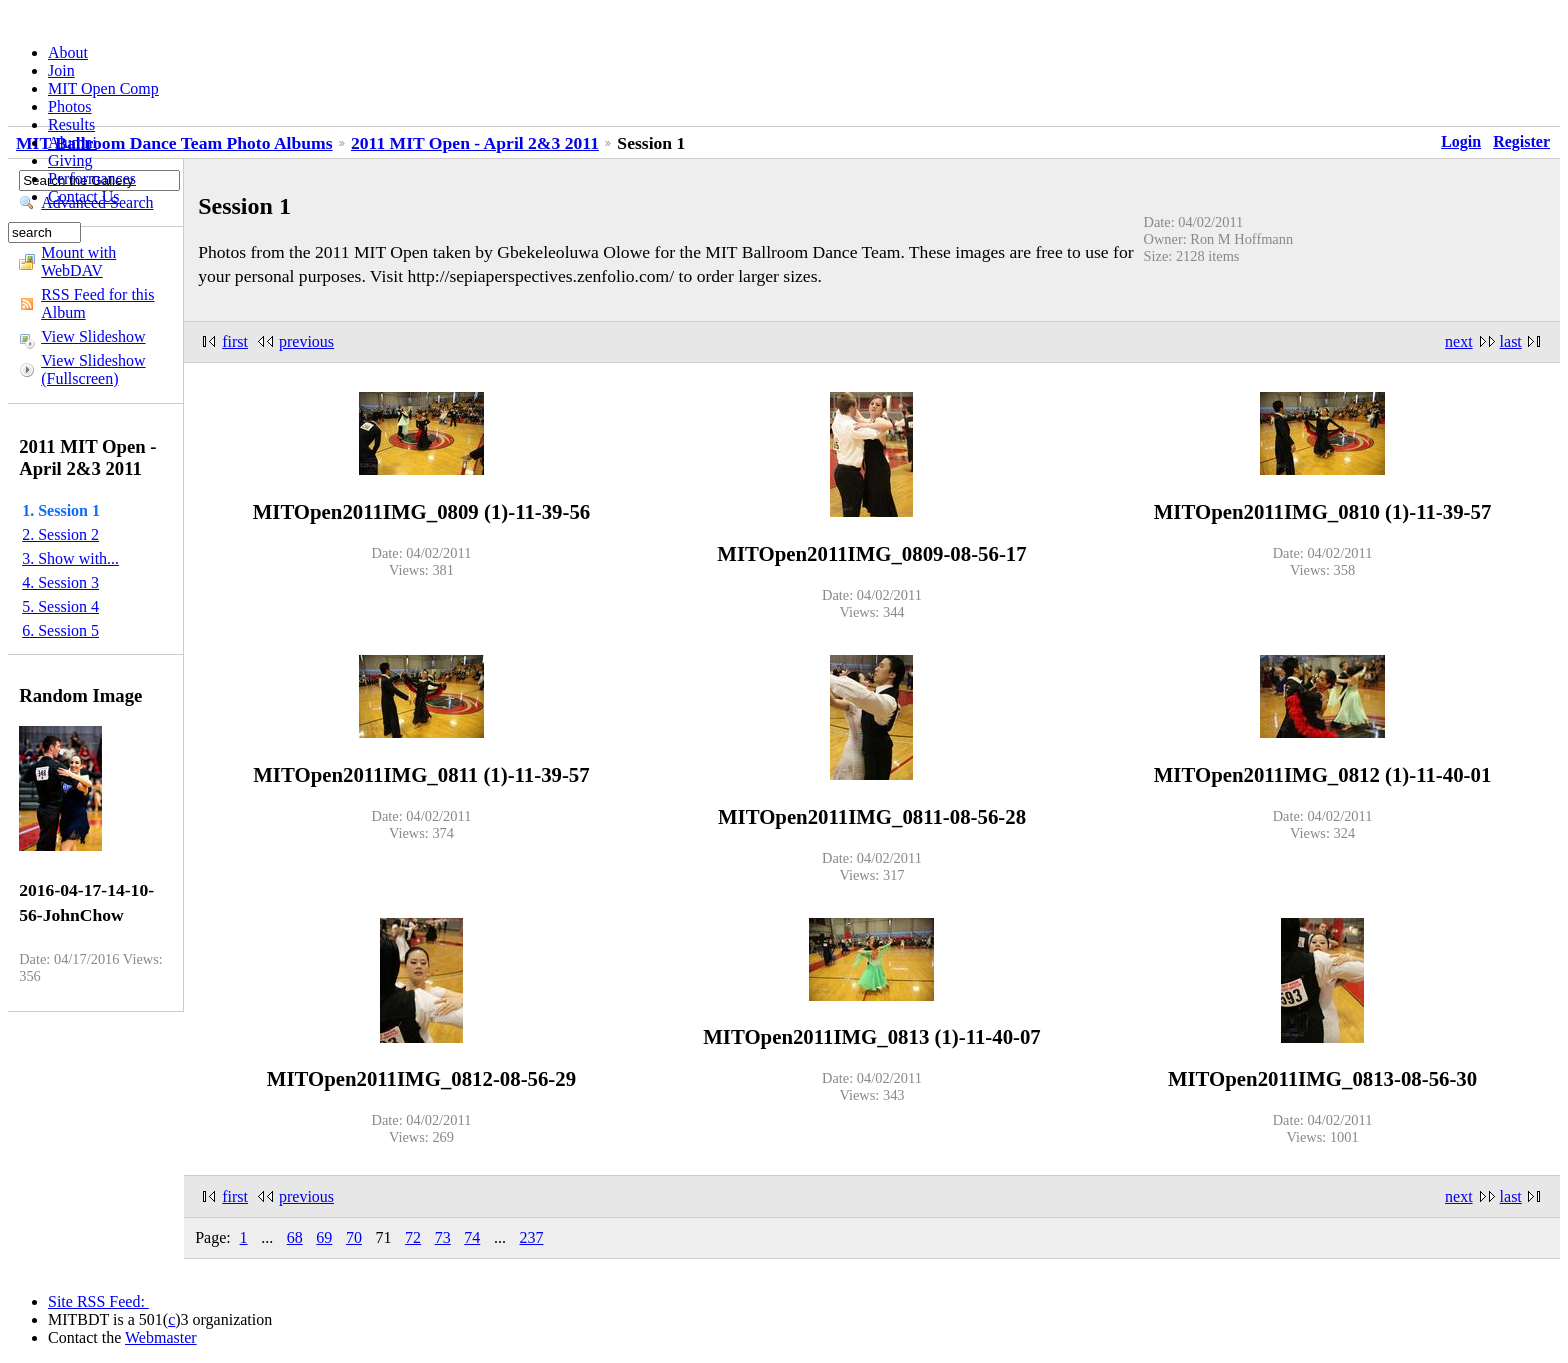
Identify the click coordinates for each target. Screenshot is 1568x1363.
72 (413, 1237)
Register (1521, 141)
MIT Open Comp (103, 88)
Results (71, 124)
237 (531, 1237)
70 (354, 1237)
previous (306, 341)
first (235, 341)
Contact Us (84, 196)
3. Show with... (70, 558)
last (1511, 341)
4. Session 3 (60, 582)
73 (443, 1237)
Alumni (72, 142)
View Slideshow (93, 336)
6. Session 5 (60, 630)
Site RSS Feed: (98, 1301)
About (68, 52)
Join (61, 70)
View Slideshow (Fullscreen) (93, 369)
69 (324, 1237)
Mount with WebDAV (78, 261)
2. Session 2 (60, 534)
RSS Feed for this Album (97, 303)
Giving (70, 160)
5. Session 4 (60, 606)
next (1459, 341)
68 (295, 1237)
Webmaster (161, 1337)
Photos (70, 106)
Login (1461, 141)
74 (472, 1237)
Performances (92, 178)
